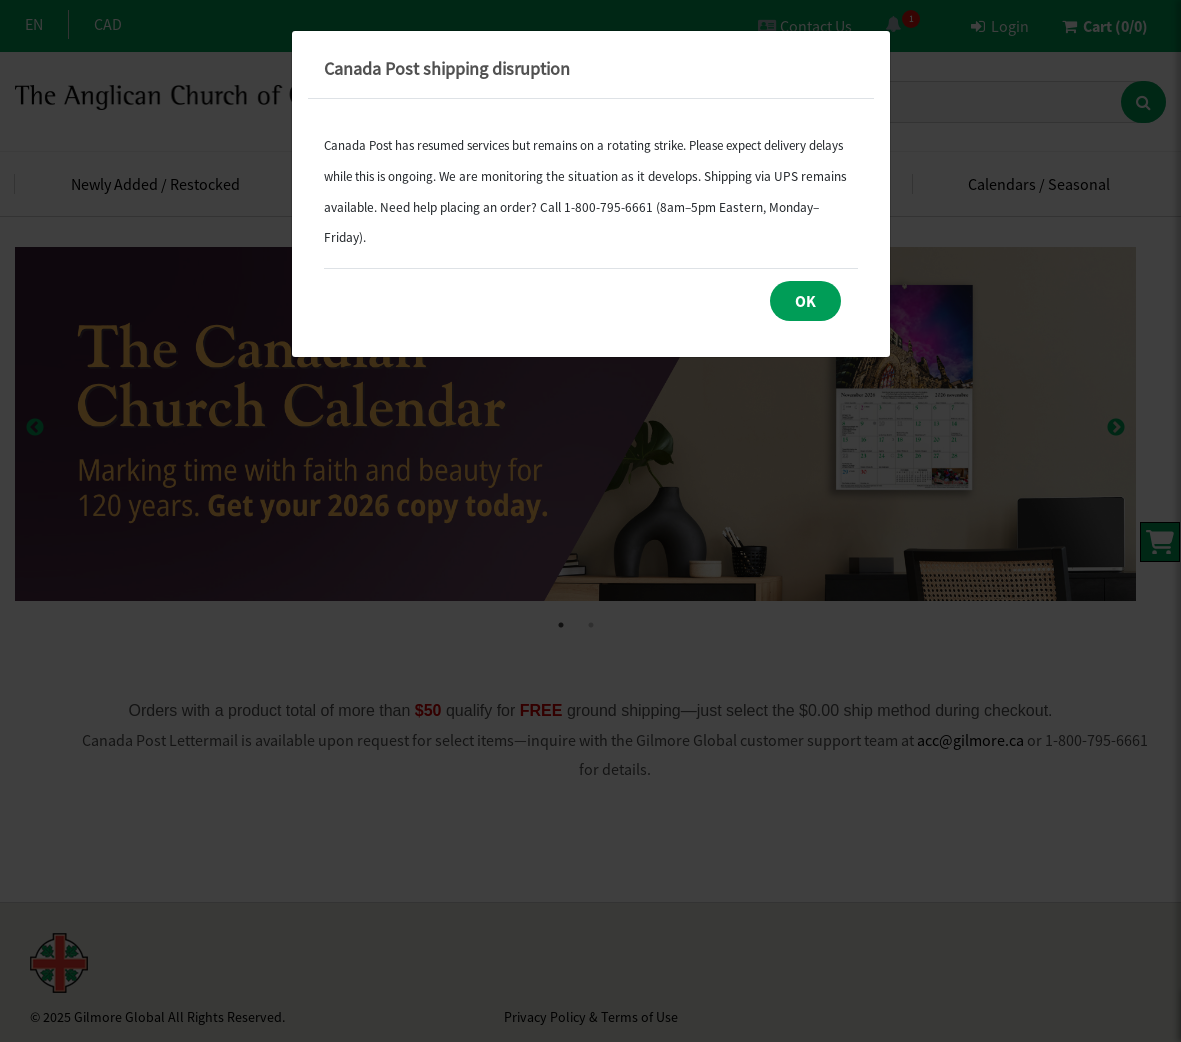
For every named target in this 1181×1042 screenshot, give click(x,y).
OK (805, 301)
